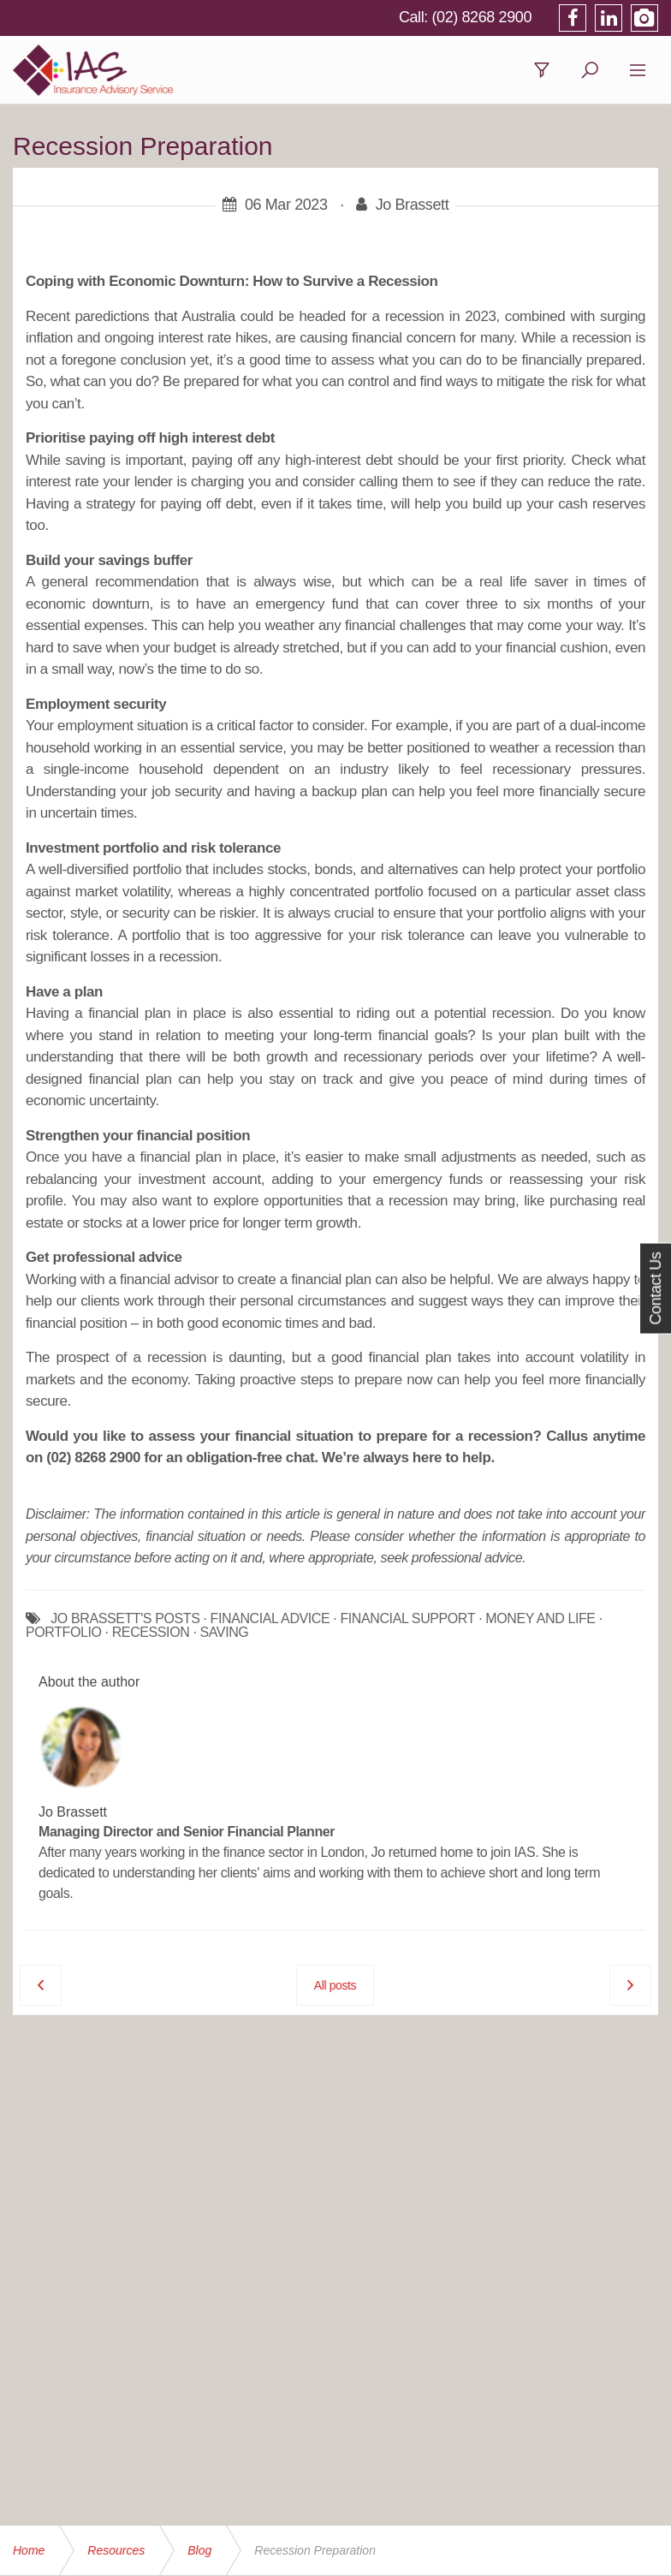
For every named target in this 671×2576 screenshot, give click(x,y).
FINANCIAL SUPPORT (407, 1619)
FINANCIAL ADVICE (270, 1619)
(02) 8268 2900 (482, 17)
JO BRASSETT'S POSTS (124, 1619)
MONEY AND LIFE (540, 1619)
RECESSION (151, 1632)
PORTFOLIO (64, 1632)
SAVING (224, 1632)
